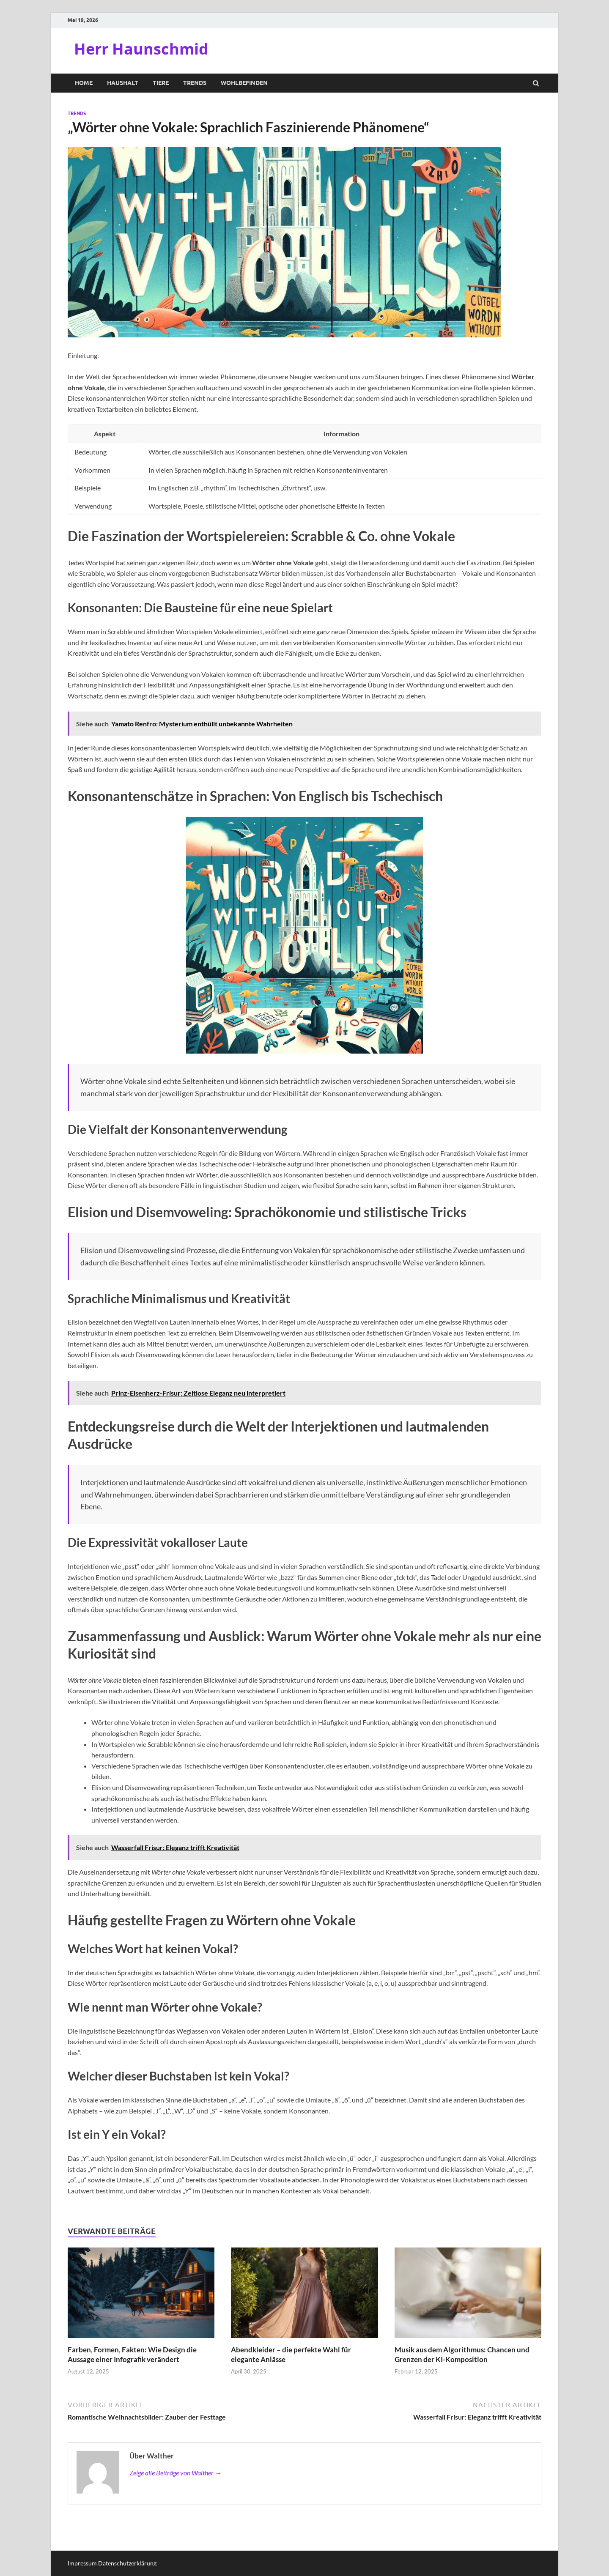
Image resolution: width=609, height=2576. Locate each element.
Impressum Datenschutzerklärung (112, 2563)
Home (84, 82)
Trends (194, 82)
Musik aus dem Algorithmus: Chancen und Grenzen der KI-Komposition (462, 2354)
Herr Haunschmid (141, 48)
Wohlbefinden (244, 82)
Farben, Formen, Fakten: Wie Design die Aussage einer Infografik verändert (132, 2354)
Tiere (161, 82)
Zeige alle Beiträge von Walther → (175, 2473)
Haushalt (122, 82)
